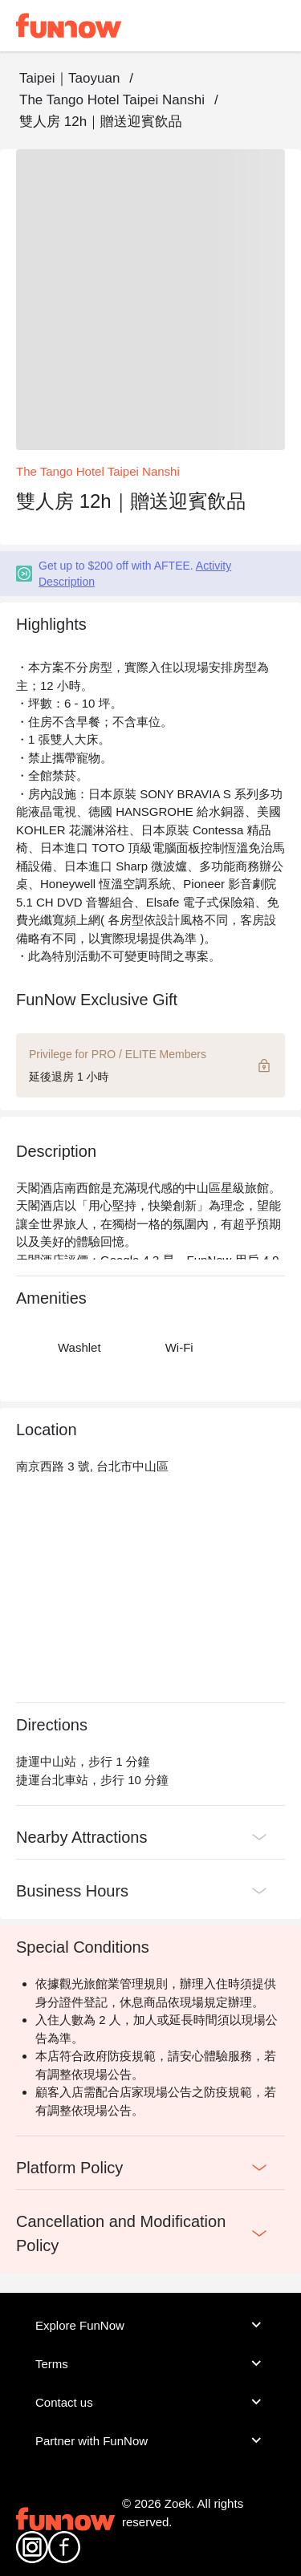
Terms (150, 2363)
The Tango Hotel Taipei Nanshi (112, 100)
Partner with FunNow (150, 2440)
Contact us (150, 2402)
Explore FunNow (150, 2325)
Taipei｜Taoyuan (69, 78)
